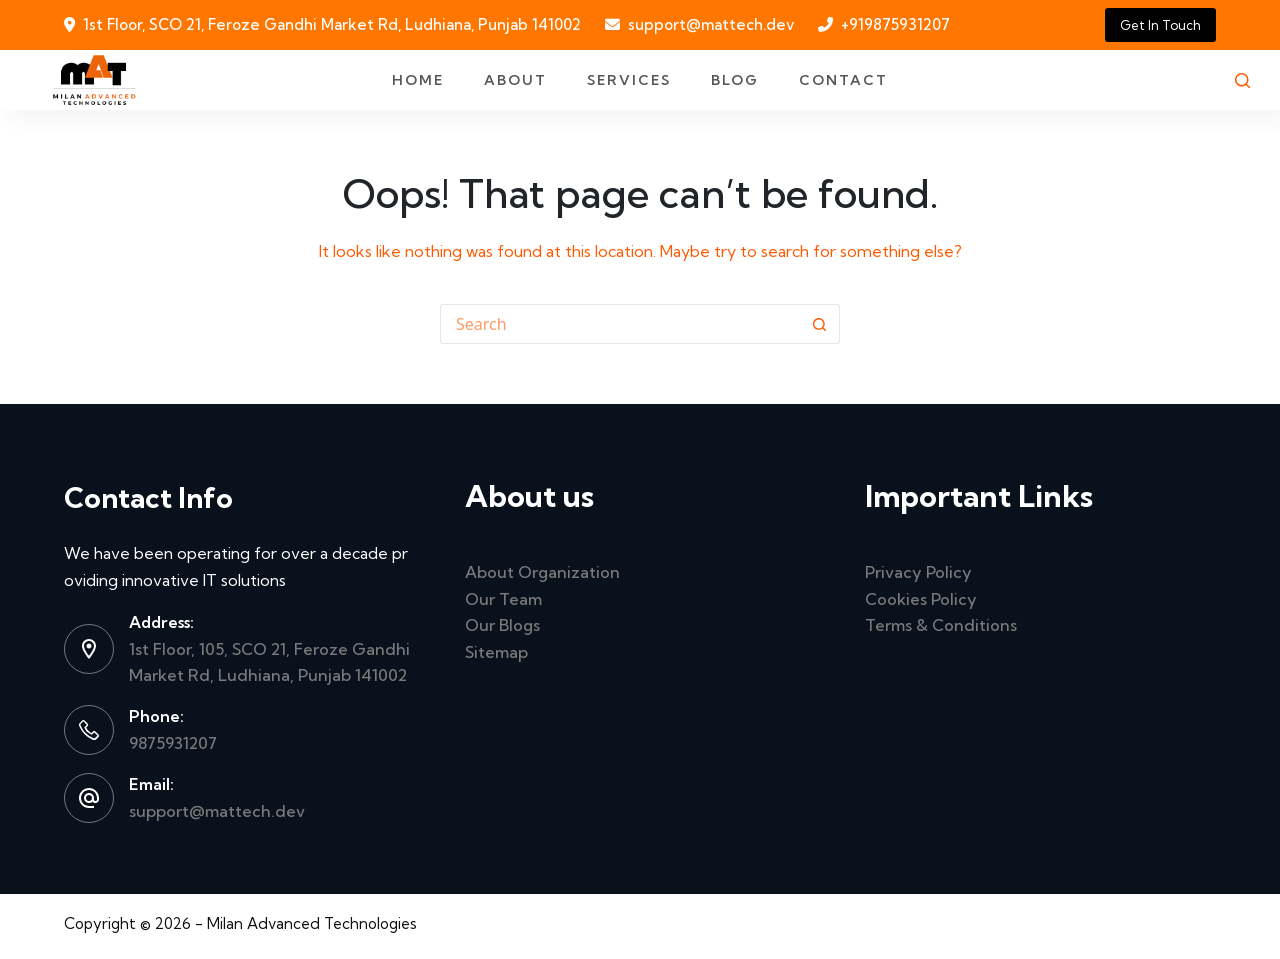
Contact (843, 80)
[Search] (1242, 80)
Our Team (503, 599)
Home (418, 80)
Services (629, 80)
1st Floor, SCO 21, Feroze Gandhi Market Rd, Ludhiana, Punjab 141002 (332, 24)
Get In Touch (1160, 25)
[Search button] (820, 324)
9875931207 (173, 743)
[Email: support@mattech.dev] (89, 798)
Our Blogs (502, 625)
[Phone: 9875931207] (89, 730)
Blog (735, 80)
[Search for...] (620, 324)
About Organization (542, 572)
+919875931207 (895, 24)
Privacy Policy (918, 572)
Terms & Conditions (941, 625)
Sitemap (496, 652)
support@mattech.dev (711, 24)
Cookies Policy (921, 599)
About (515, 80)
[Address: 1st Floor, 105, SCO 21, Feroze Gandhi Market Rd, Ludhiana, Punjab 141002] (89, 649)
